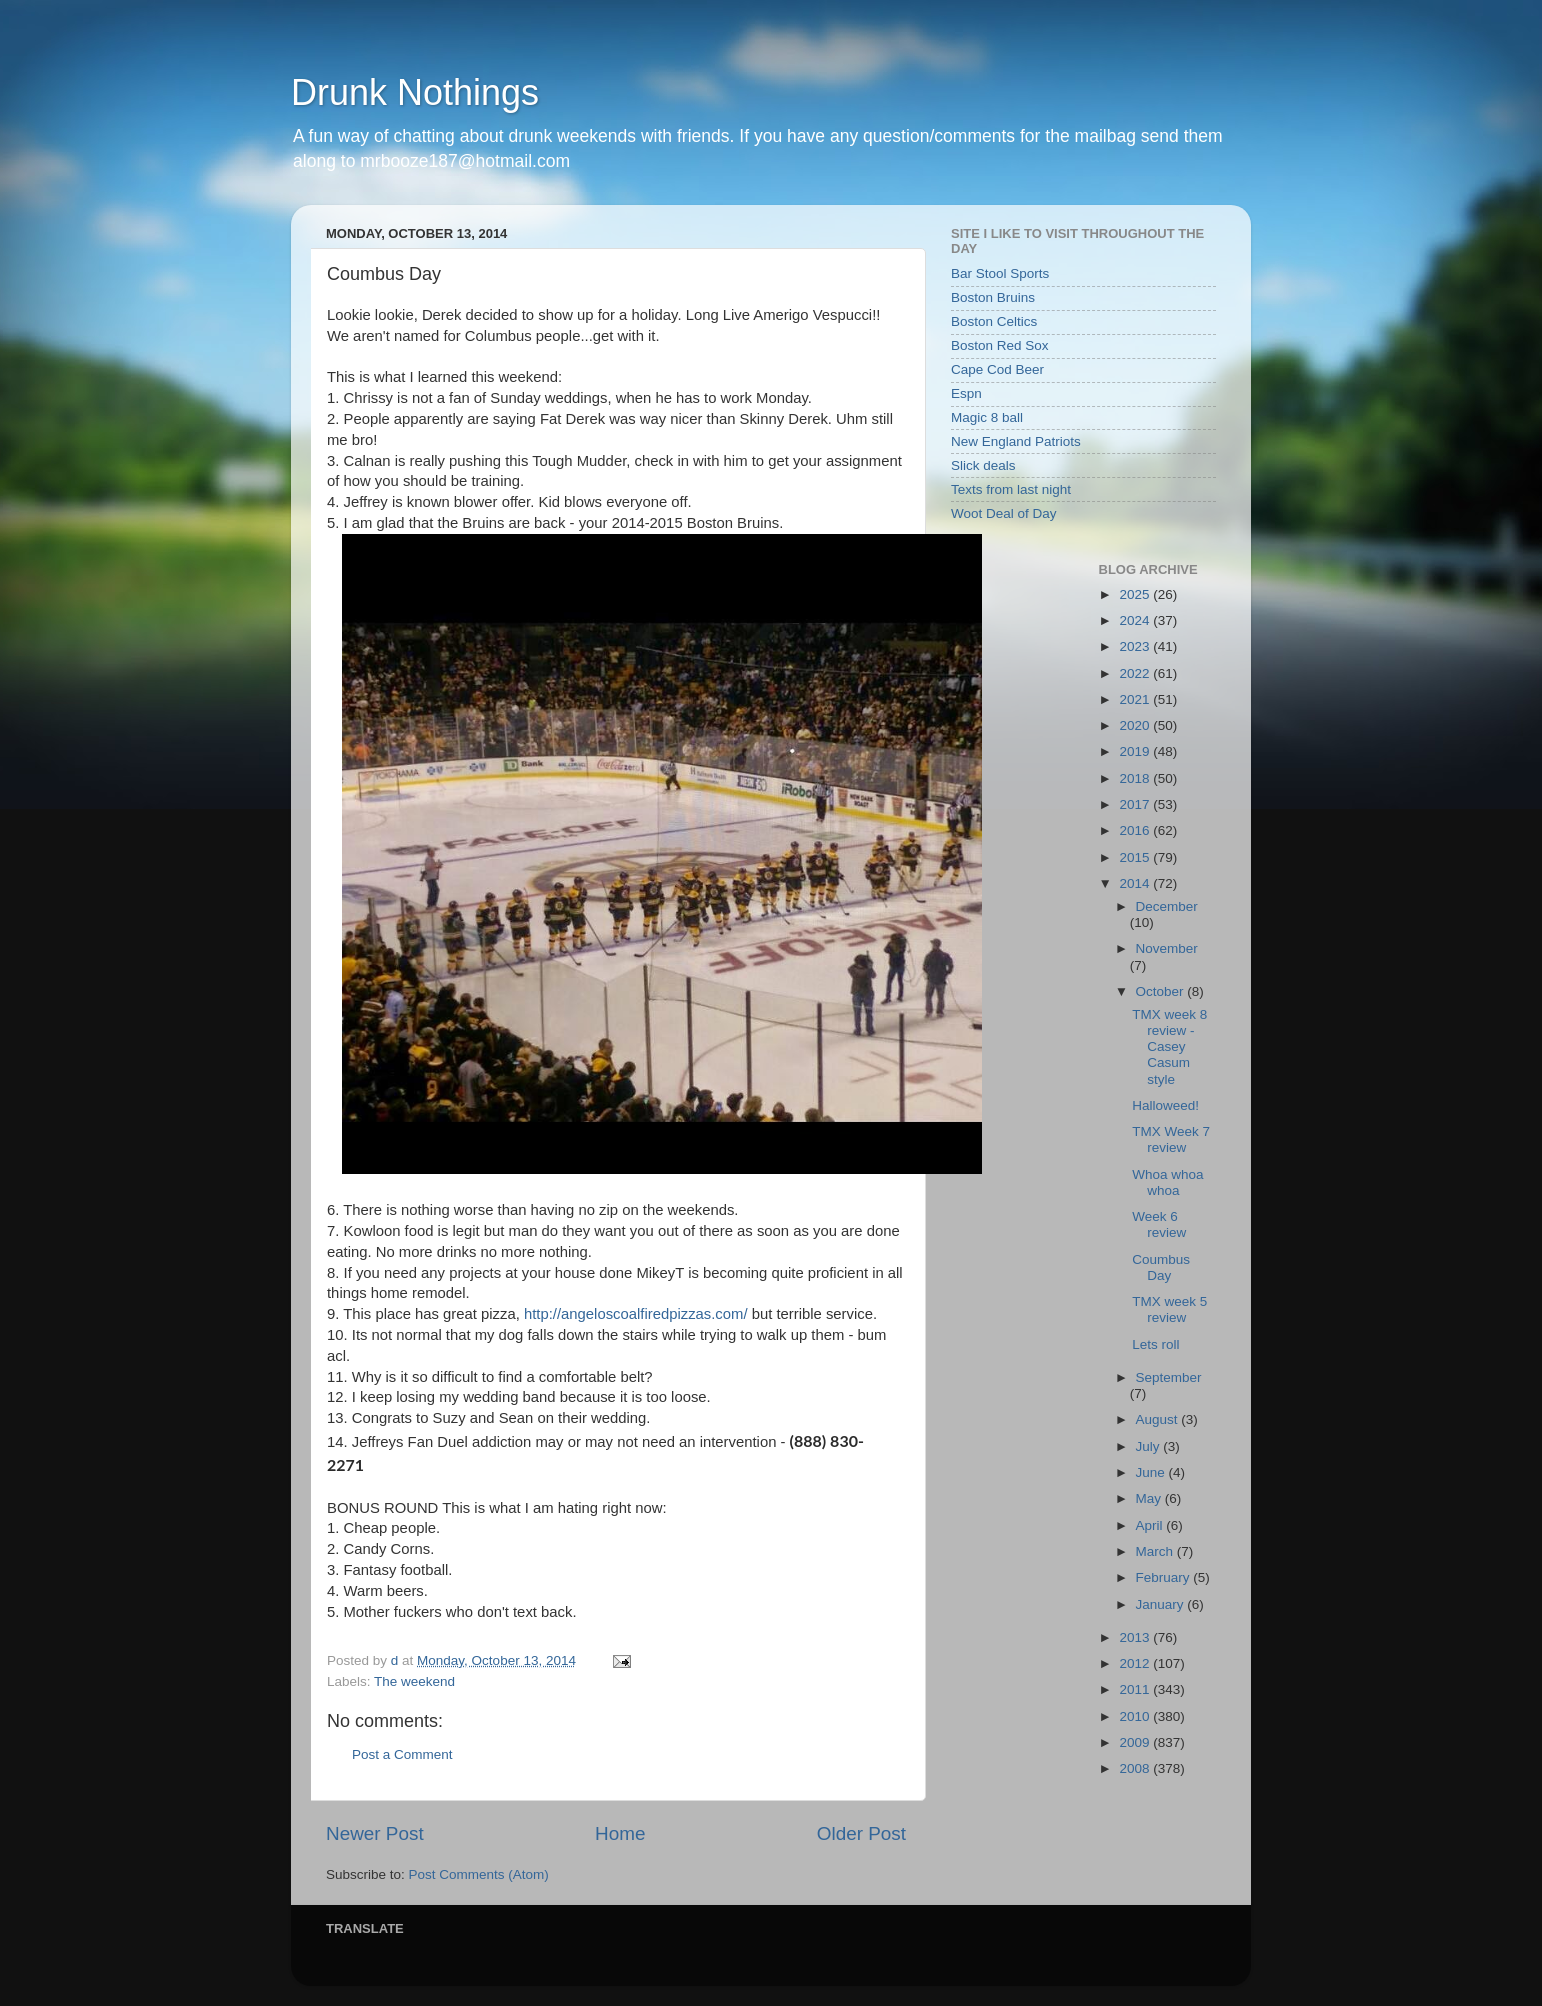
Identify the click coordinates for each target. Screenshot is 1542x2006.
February (1165, 1577)
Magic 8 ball (987, 417)
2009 (1136, 1742)
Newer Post (375, 1833)
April (1151, 1525)
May (1150, 1498)
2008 (1136, 1768)
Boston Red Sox (1000, 345)
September (1169, 1377)
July (1150, 1446)
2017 (1136, 804)
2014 (1136, 883)
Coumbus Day (1161, 1267)
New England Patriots (1016, 441)
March (1156, 1551)
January (1162, 1604)
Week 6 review (1159, 1224)
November (1167, 948)
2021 (1136, 699)
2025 (1136, 594)
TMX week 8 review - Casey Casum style (1169, 1047)
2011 (1136, 1689)
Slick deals (983, 465)
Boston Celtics (994, 321)
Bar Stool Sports (1000, 273)
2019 (1136, 751)
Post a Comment (402, 1754)
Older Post (861, 1833)
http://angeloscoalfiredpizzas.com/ (636, 1314)
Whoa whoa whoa (1167, 1182)
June (1152, 1472)
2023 (1136, 646)
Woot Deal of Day (1004, 513)
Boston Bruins (993, 297)
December (1167, 906)
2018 (1136, 778)
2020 (1136, 725)
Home (620, 1833)
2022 (1136, 673)
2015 (1136, 857)
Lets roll (1155, 1344)
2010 (1136, 1716)
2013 (1136, 1637)
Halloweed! (1165, 1105)
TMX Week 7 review (1171, 1139)
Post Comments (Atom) (479, 1874)
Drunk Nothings (415, 92)
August (1159, 1419)
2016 (1136, 830)
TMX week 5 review (1169, 1309)
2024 (1136, 620)
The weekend (414, 1681)
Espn (966, 393)
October (1162, 991)
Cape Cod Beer (997, 369)
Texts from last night (1011, 489)
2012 (1136, 1663)
